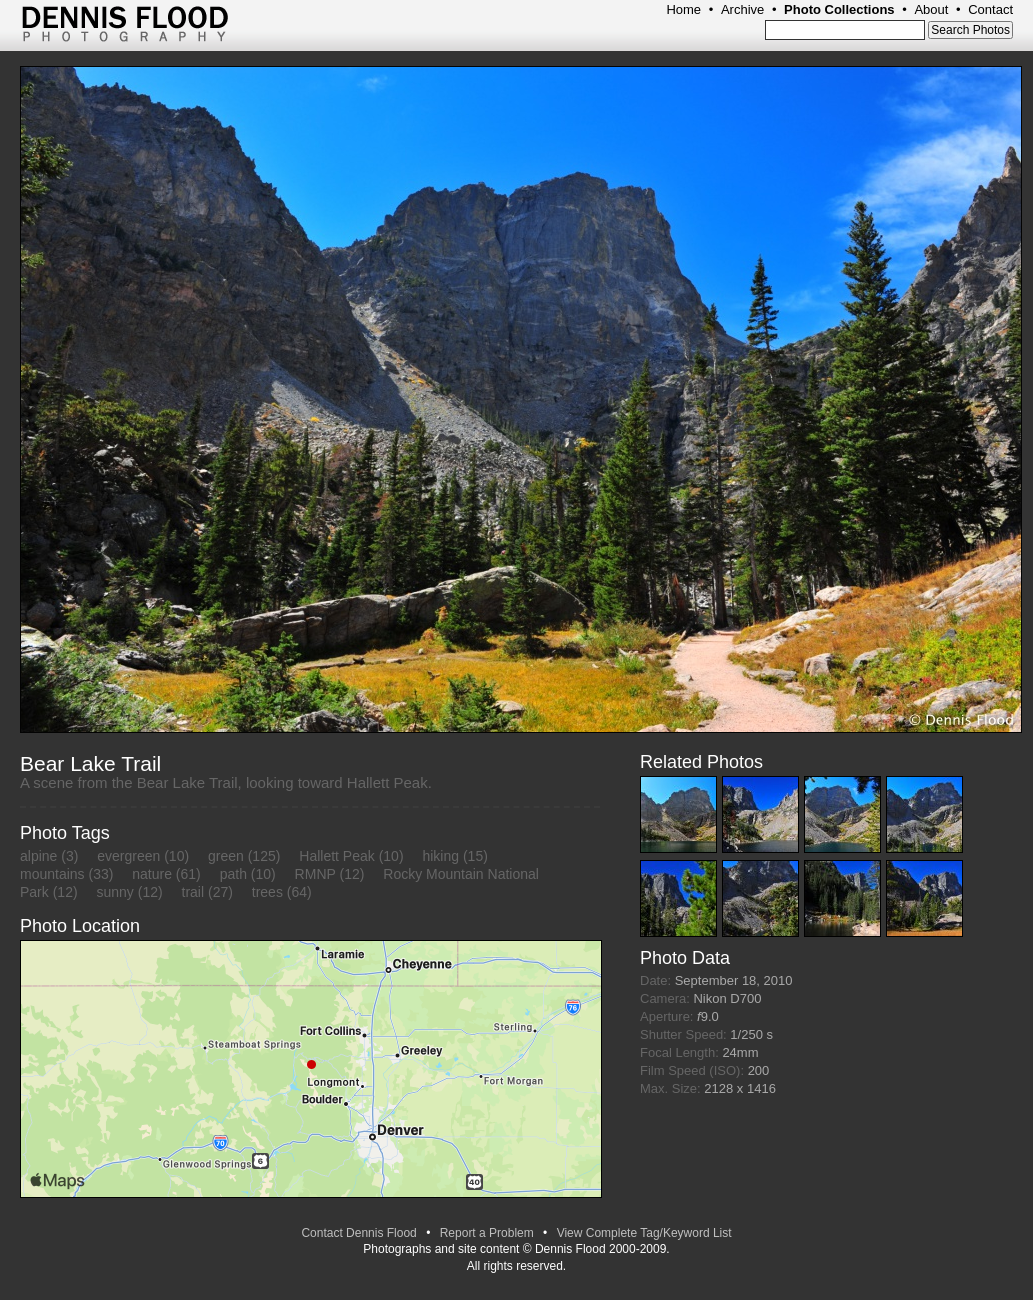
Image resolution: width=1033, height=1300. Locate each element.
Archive (742, 9)
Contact (990, 9)
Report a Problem (487, 1233)
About (931, 9)
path (233, 874)
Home (683, 9)
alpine (38, 856)
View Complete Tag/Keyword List (644, 1233)
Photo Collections (839, 9)
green (226, 856)
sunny (114, 892)
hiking (440, 856)
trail (193, 892)
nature (152, 874)
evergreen (128, 856)
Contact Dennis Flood (358, 1233)
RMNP (315, 874)
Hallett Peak (336, 856)
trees (267, 892)
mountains (52, 874)
